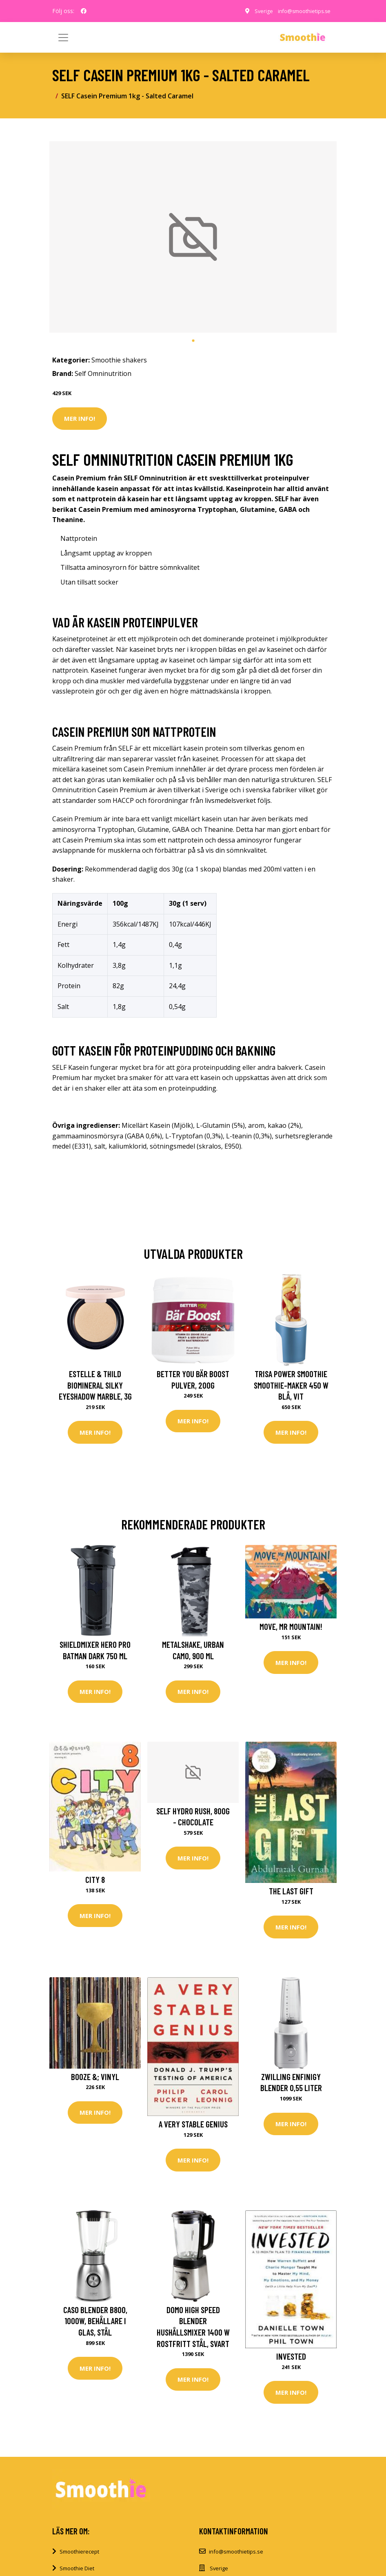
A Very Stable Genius (193, 2130)
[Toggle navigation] (323, 37)
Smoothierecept (79, 2561)
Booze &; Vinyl (95, 2083)
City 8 (95, 1883)
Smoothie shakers (119, 360)
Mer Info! (79, 418)
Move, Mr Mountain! (291, 1628)
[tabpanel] (193, 237)
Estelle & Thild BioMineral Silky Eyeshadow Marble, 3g (95, 1385)
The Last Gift (291, 1895)
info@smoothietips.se (302, 11)
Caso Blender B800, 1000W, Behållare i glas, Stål (95, 2329)
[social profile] (84, 11)
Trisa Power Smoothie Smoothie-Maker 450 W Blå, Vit (291, 1385)
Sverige (258, 11)
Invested (291, 2364)
